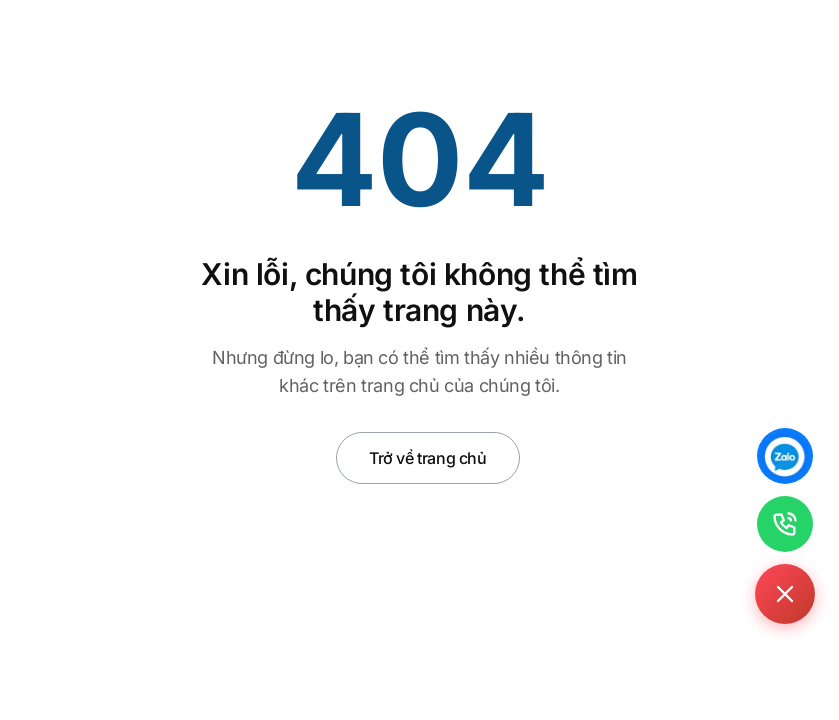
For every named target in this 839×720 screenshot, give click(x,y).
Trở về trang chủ (428, 458)
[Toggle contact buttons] (785, 594)
